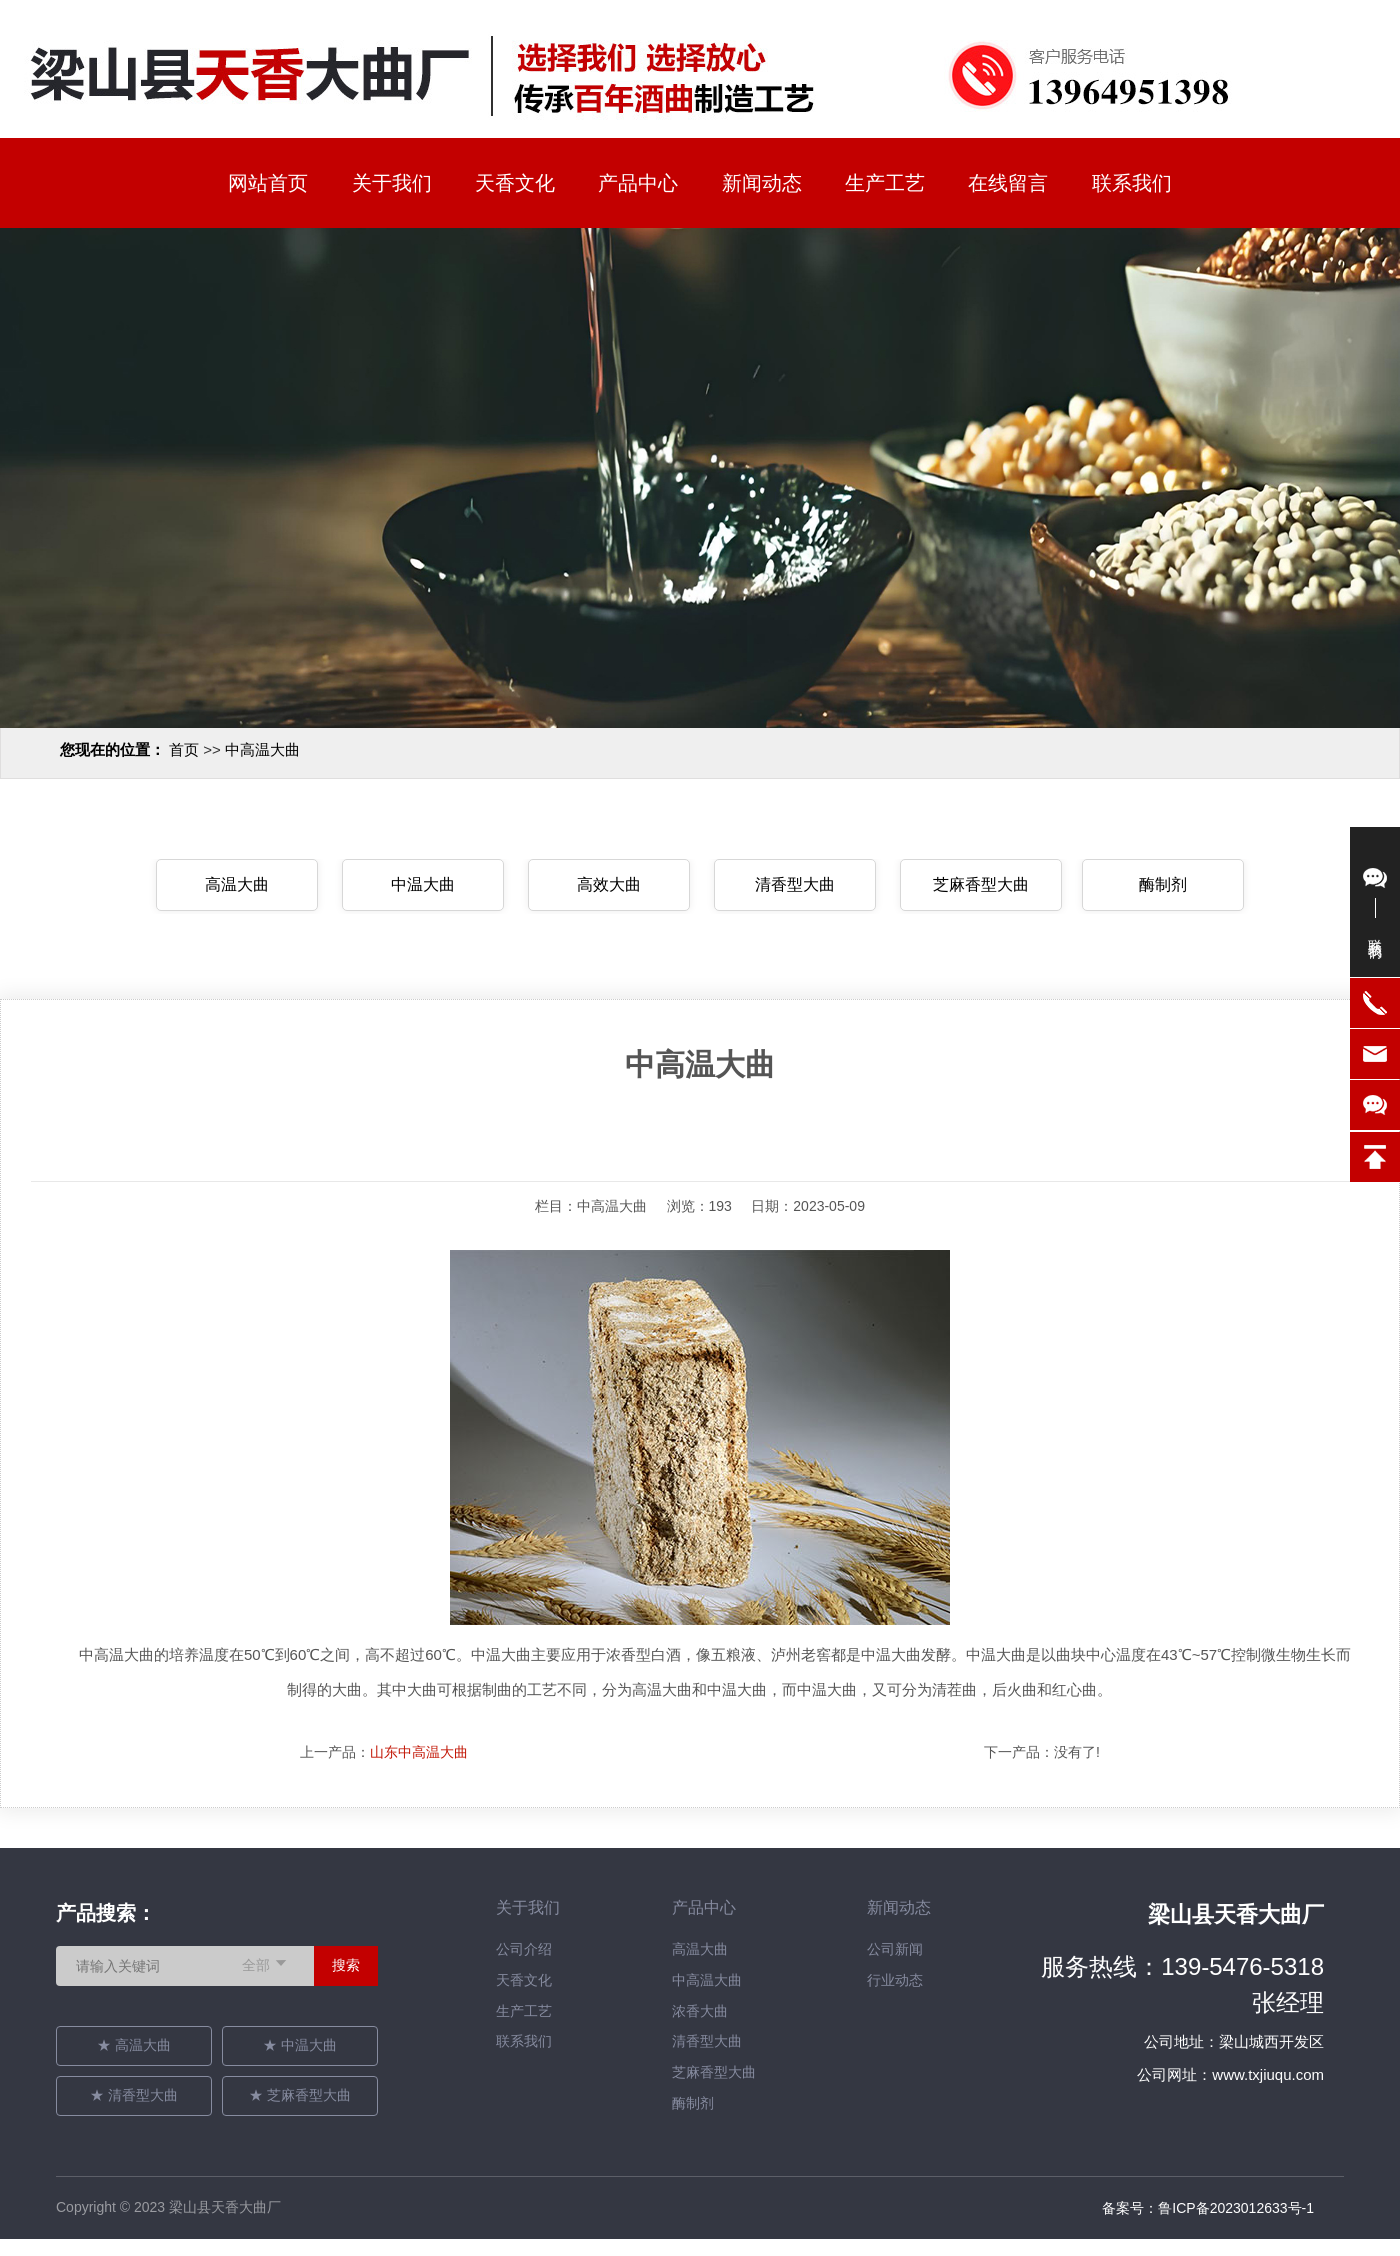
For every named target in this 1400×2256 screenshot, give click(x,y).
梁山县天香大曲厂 (1236, 1914)
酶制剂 (1163, 884)
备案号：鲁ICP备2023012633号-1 (1208, 2208)
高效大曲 (609, 884)
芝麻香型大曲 (981, 884)
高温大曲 (237, 884)
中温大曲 (423, 884)
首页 (184, 749)
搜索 (346, 1965)
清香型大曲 (795, 884)
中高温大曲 (262, 749)
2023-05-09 (829, 1206)
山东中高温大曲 (419, 1752)
